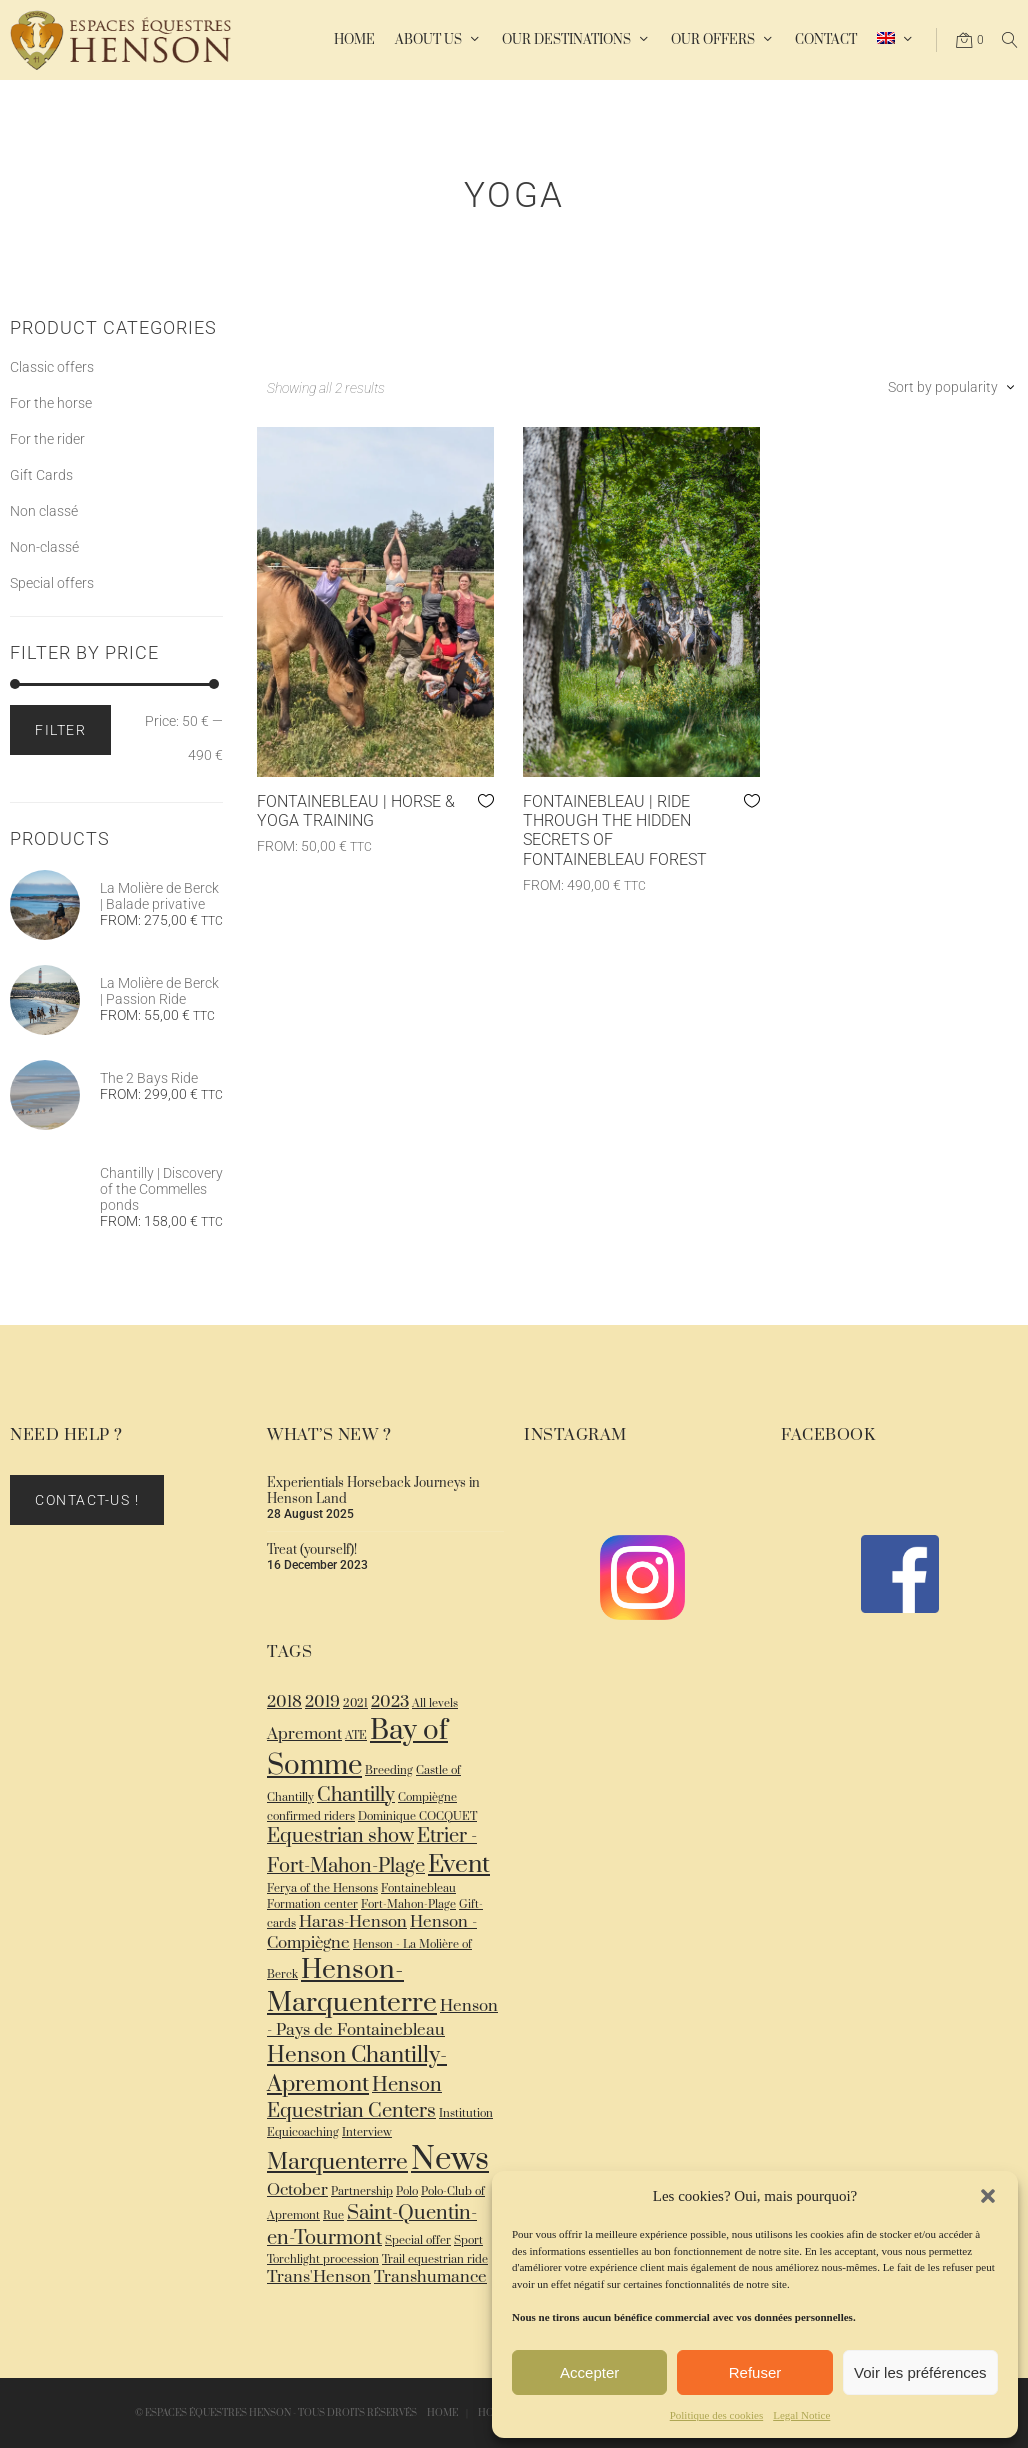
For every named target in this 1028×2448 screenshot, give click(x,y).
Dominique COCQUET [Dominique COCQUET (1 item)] (417, 1816)
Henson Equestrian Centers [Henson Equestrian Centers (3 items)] (354, 2098)
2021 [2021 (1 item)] (355, 1703)
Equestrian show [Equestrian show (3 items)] (340, 1836)
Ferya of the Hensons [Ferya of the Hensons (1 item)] (322, 1888)
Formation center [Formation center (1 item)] (312, 1904)
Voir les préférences (920, 2372)
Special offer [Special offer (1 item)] (418, 2240)
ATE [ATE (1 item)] (356, 1735)
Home (442, 2413)
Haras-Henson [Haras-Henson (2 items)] (353, 1922)
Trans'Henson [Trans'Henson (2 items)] (319, 2277)
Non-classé (44, 547)
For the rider (47, 439)
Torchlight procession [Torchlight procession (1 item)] (323, 2259)
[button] (988, 2196)
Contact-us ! (87, 1500)
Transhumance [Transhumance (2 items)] (430, 2277)
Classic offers (52, 367)
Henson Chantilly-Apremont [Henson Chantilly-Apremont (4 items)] (357, 2070)
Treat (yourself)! (312, 1550)
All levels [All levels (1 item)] (435, 1703)
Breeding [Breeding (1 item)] (389, 1770)
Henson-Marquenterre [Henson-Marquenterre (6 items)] (352, 1987)
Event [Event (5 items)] (459, 1864)
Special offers (52, 583)
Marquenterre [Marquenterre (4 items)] (337, 2162)
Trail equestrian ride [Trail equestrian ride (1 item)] (435, 2259)
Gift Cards (41, 475)
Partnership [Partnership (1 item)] (362, 2191)
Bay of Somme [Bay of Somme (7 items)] (357, 1748)
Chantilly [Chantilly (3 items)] (356, 1795)
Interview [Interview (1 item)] (367, 2132)
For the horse (51, 403)
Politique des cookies (717, 2415)
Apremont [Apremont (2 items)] (304, 1734)
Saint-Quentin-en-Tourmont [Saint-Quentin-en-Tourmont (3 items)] (372, 2226)
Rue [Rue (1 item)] (333, 2215)
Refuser (755, 2372)
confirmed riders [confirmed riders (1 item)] (311, 1816)
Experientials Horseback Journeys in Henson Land (373, 1491)
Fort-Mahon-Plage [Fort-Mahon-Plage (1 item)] (408, 1904)
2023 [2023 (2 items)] (390, 1702)
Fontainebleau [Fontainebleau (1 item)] (418, 1888)
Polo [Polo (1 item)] (407, 2191)
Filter (60, 730)
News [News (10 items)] (450, 2160)
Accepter (589, 2372)
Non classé (44, 511)
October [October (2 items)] (297, 2190)
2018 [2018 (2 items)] (284, 1702)
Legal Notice (801, 2415)
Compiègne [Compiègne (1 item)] (427, 1797)
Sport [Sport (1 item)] (468, 2240)
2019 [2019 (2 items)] (322, 1702)
